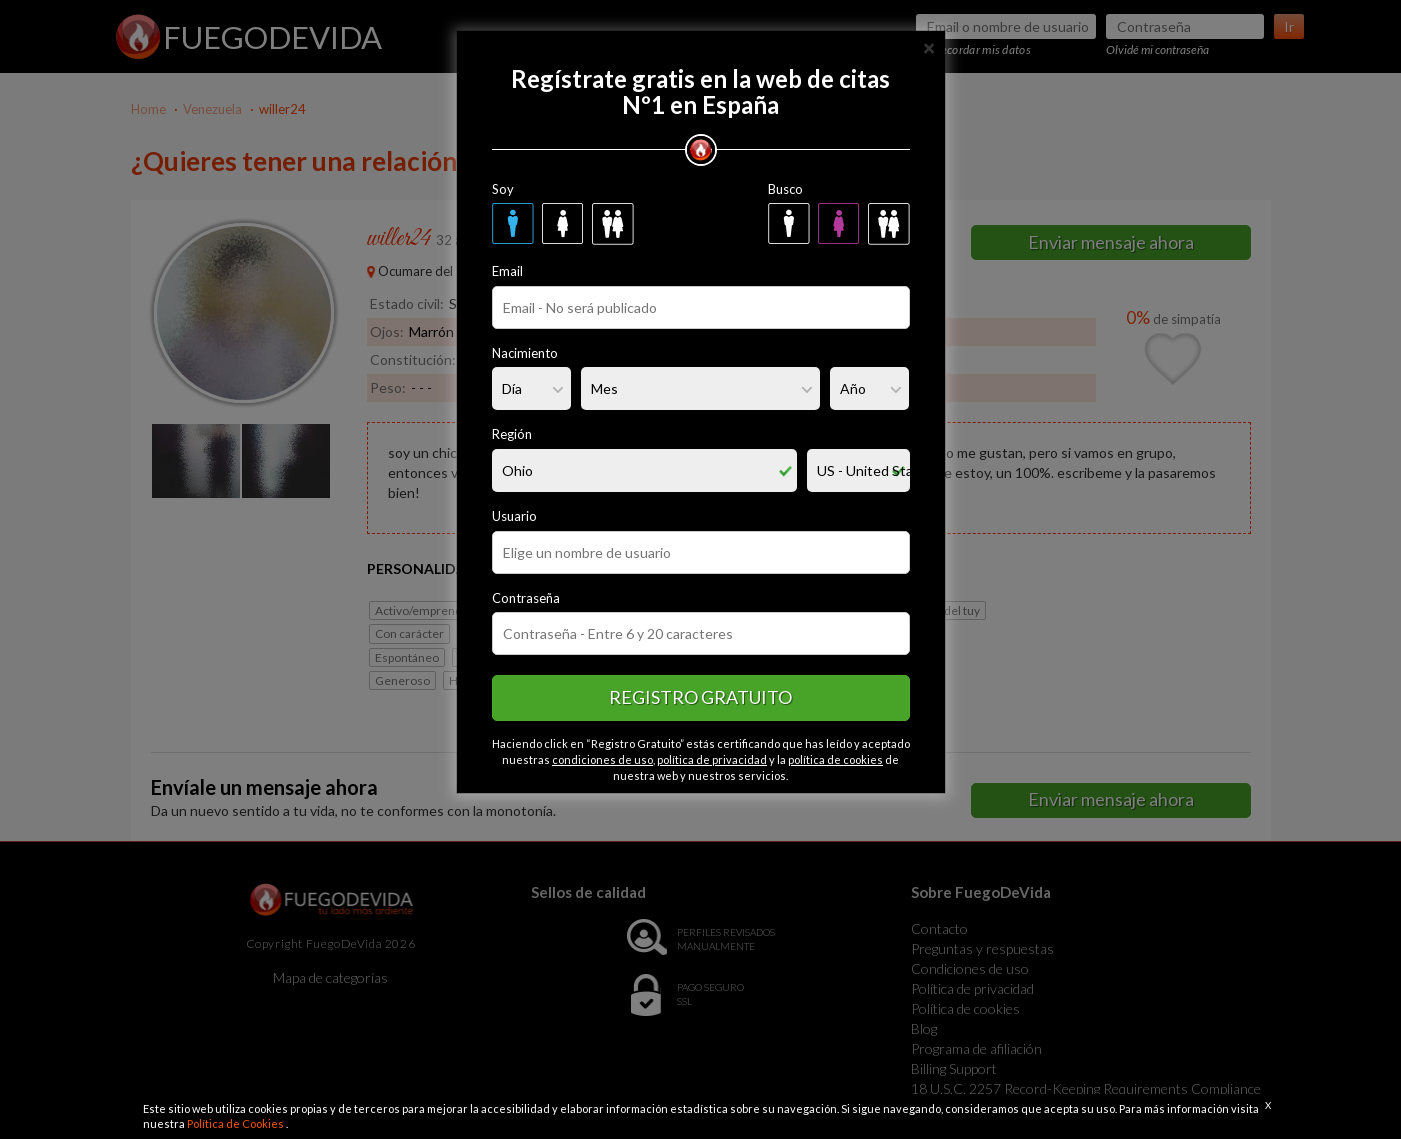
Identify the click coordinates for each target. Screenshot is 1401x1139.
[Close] (929, 46)
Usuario (514, 516)
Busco (785, 189)
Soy (503, 189)
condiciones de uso (602, 759)
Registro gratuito (700, 697)
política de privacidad (712, 759)
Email (507, 271)
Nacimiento (525, 353)
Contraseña (526, 598)
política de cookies (835, 759)
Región (512, 434)
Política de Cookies (236, 1123)
